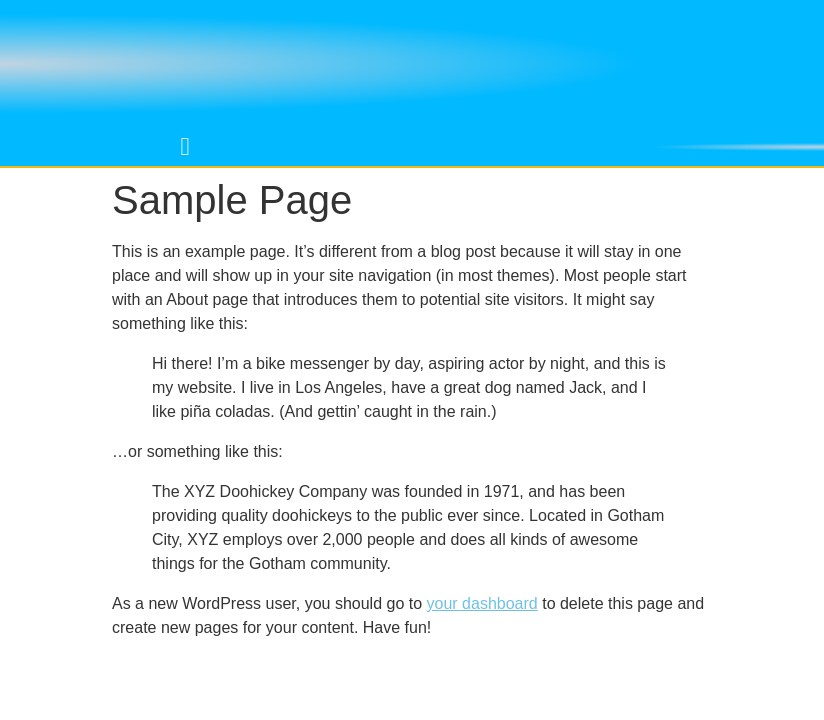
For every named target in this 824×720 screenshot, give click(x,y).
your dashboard (482, 603)
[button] (185, 147)
